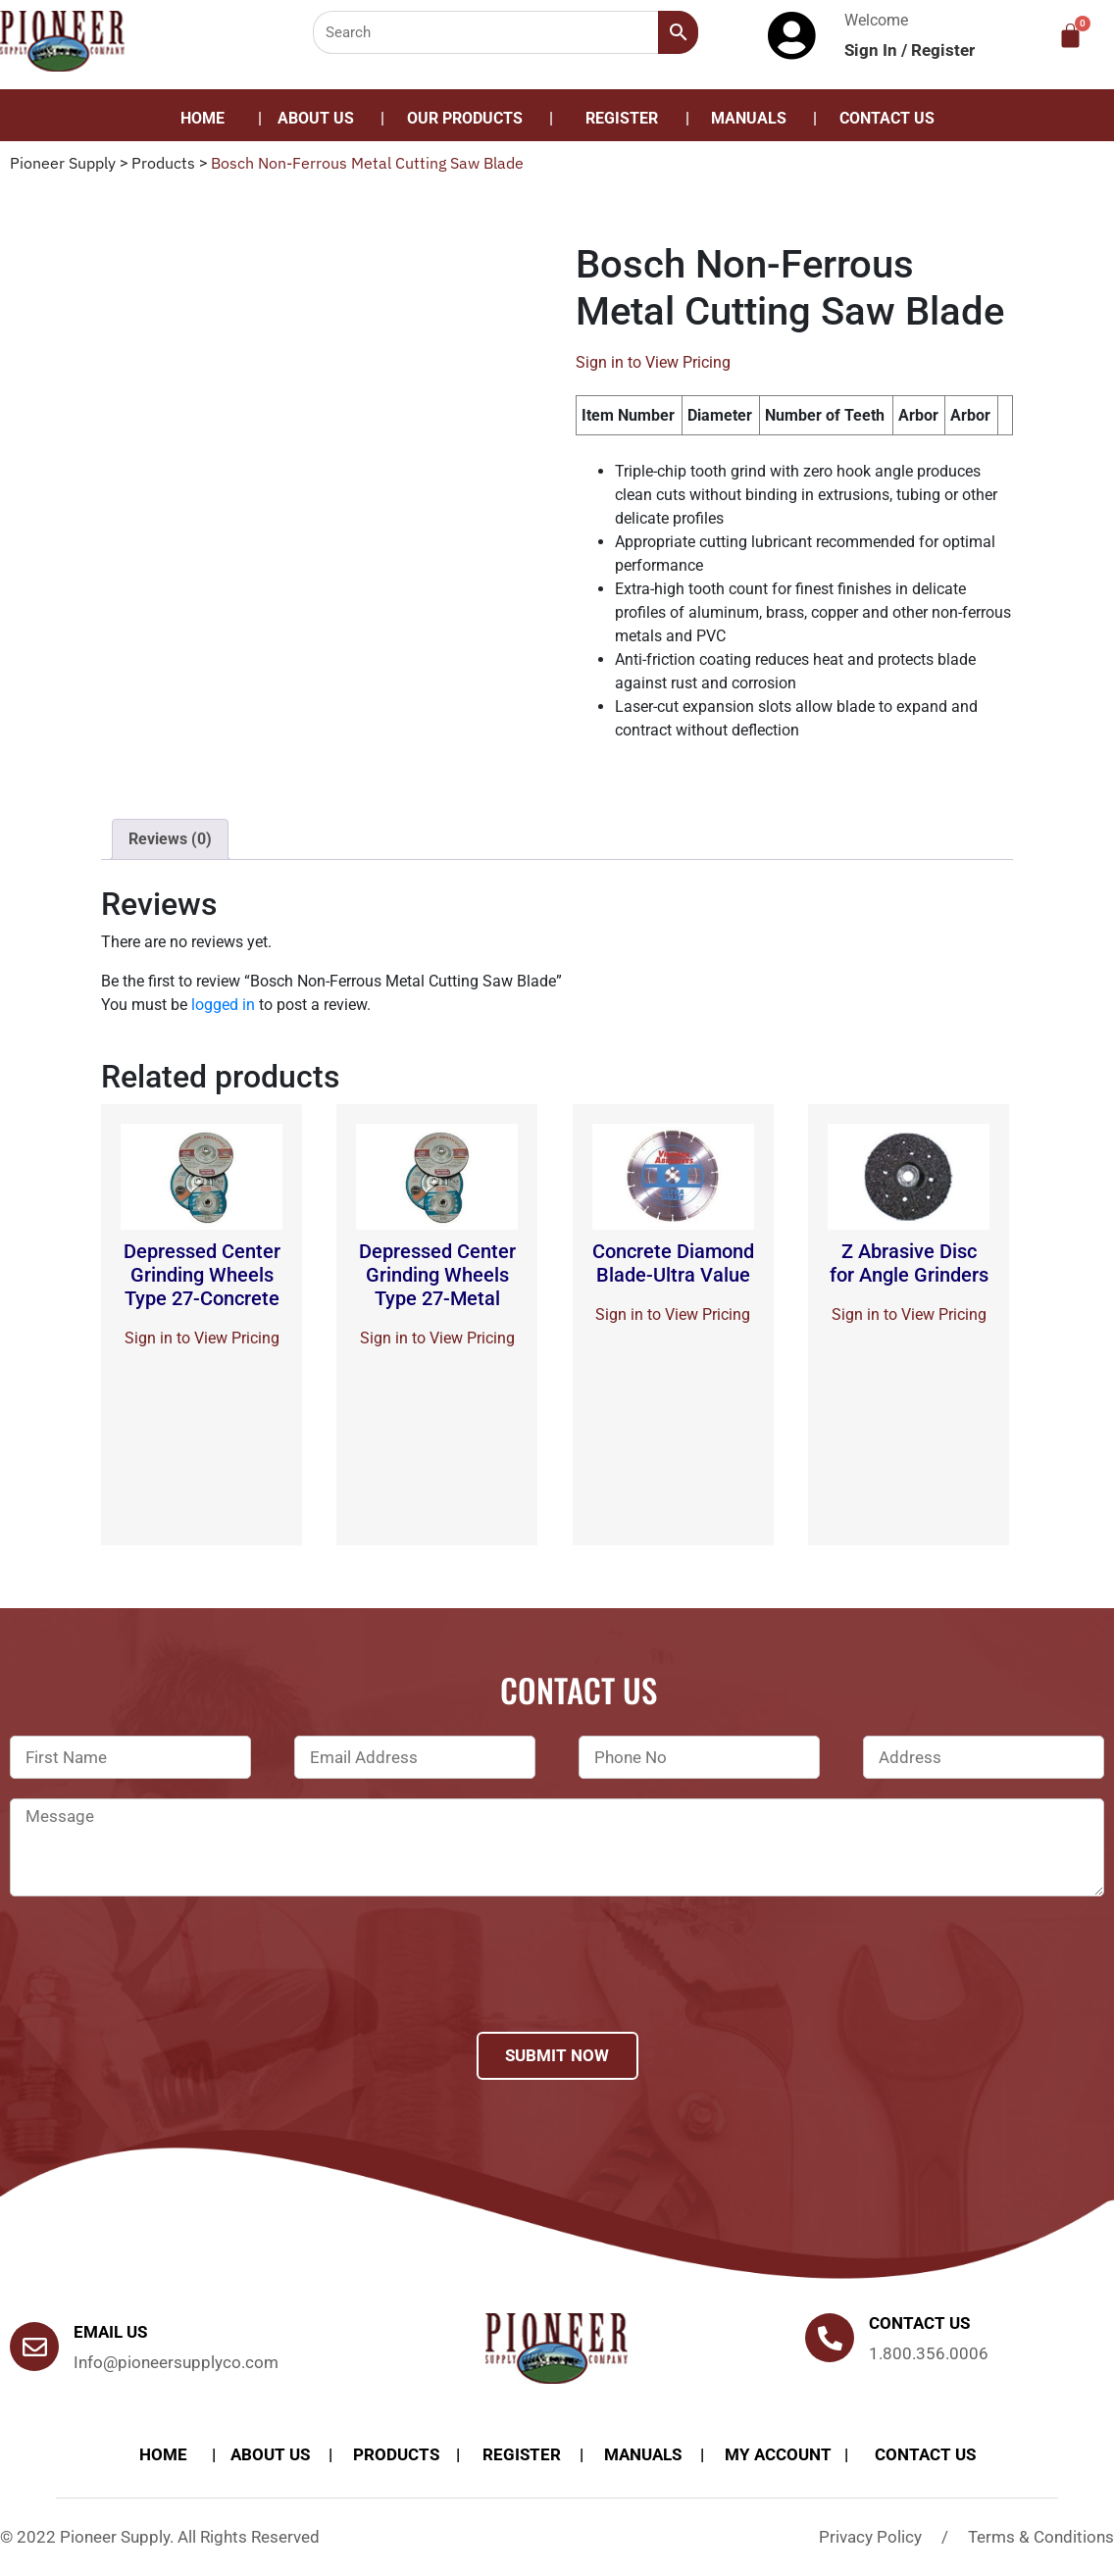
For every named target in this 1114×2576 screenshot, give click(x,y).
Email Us (110, 2332)
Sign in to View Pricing (653, 362)
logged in (223, 1004)
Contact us (919, 2323)
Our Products (465, 118)
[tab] (170, 839)
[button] (469, 118)
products (396, 2454)
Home (202, 118)
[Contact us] (829, 2337)
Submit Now (557, 2055)
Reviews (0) (170, 839)
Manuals (748, 118)
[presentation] (159, 1989)
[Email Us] (34, 2346)
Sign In (872, 50)
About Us (316, 118)
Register (943, 50)
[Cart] (1070, 36)
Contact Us (887, 118)
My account (778, 2454)
